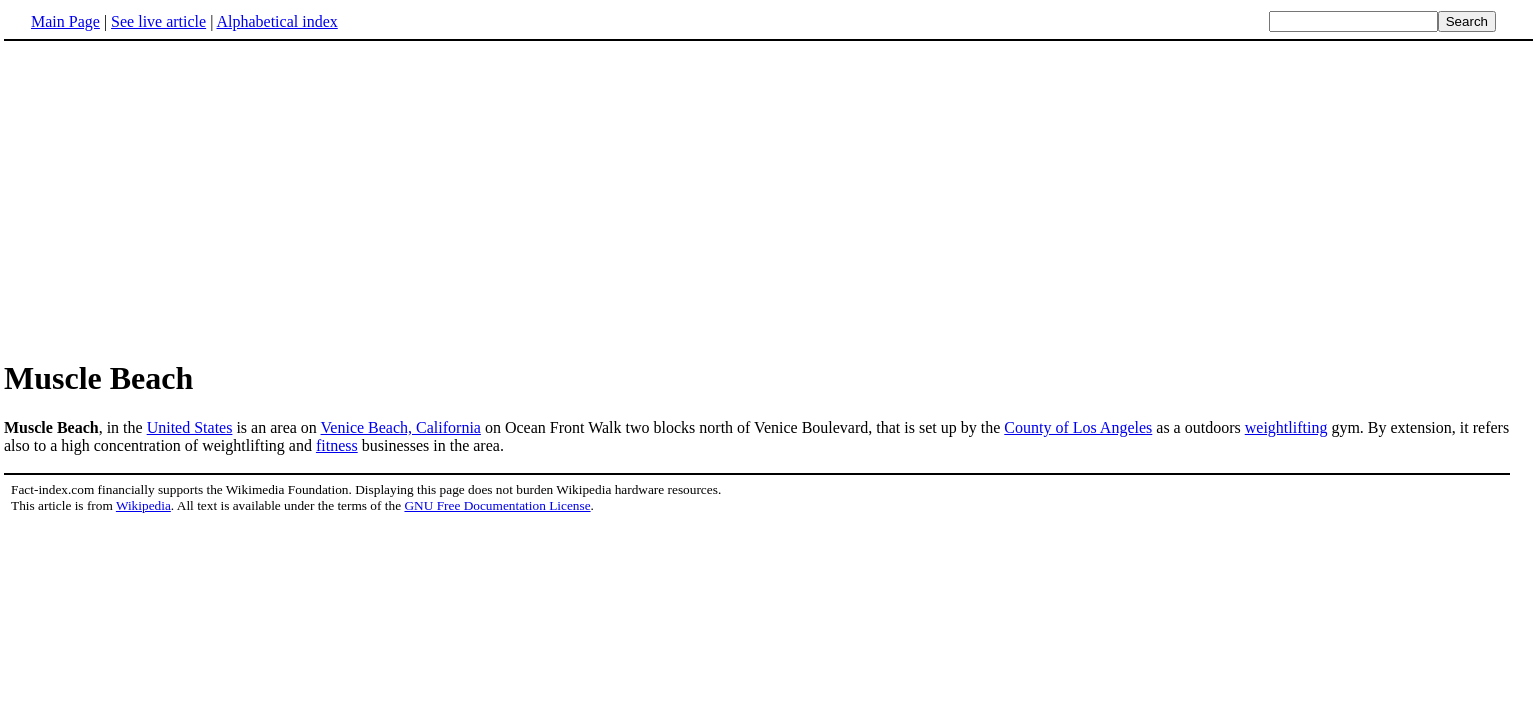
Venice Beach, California (401, 427)
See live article (158, 21)
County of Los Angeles (1078, 427)
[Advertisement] (172, 199)
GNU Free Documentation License (497, 505)
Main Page (65, 21)
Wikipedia (143, 505)
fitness (337, 445)
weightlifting (1286, 427)
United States (190, 427)
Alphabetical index (276, 21)
